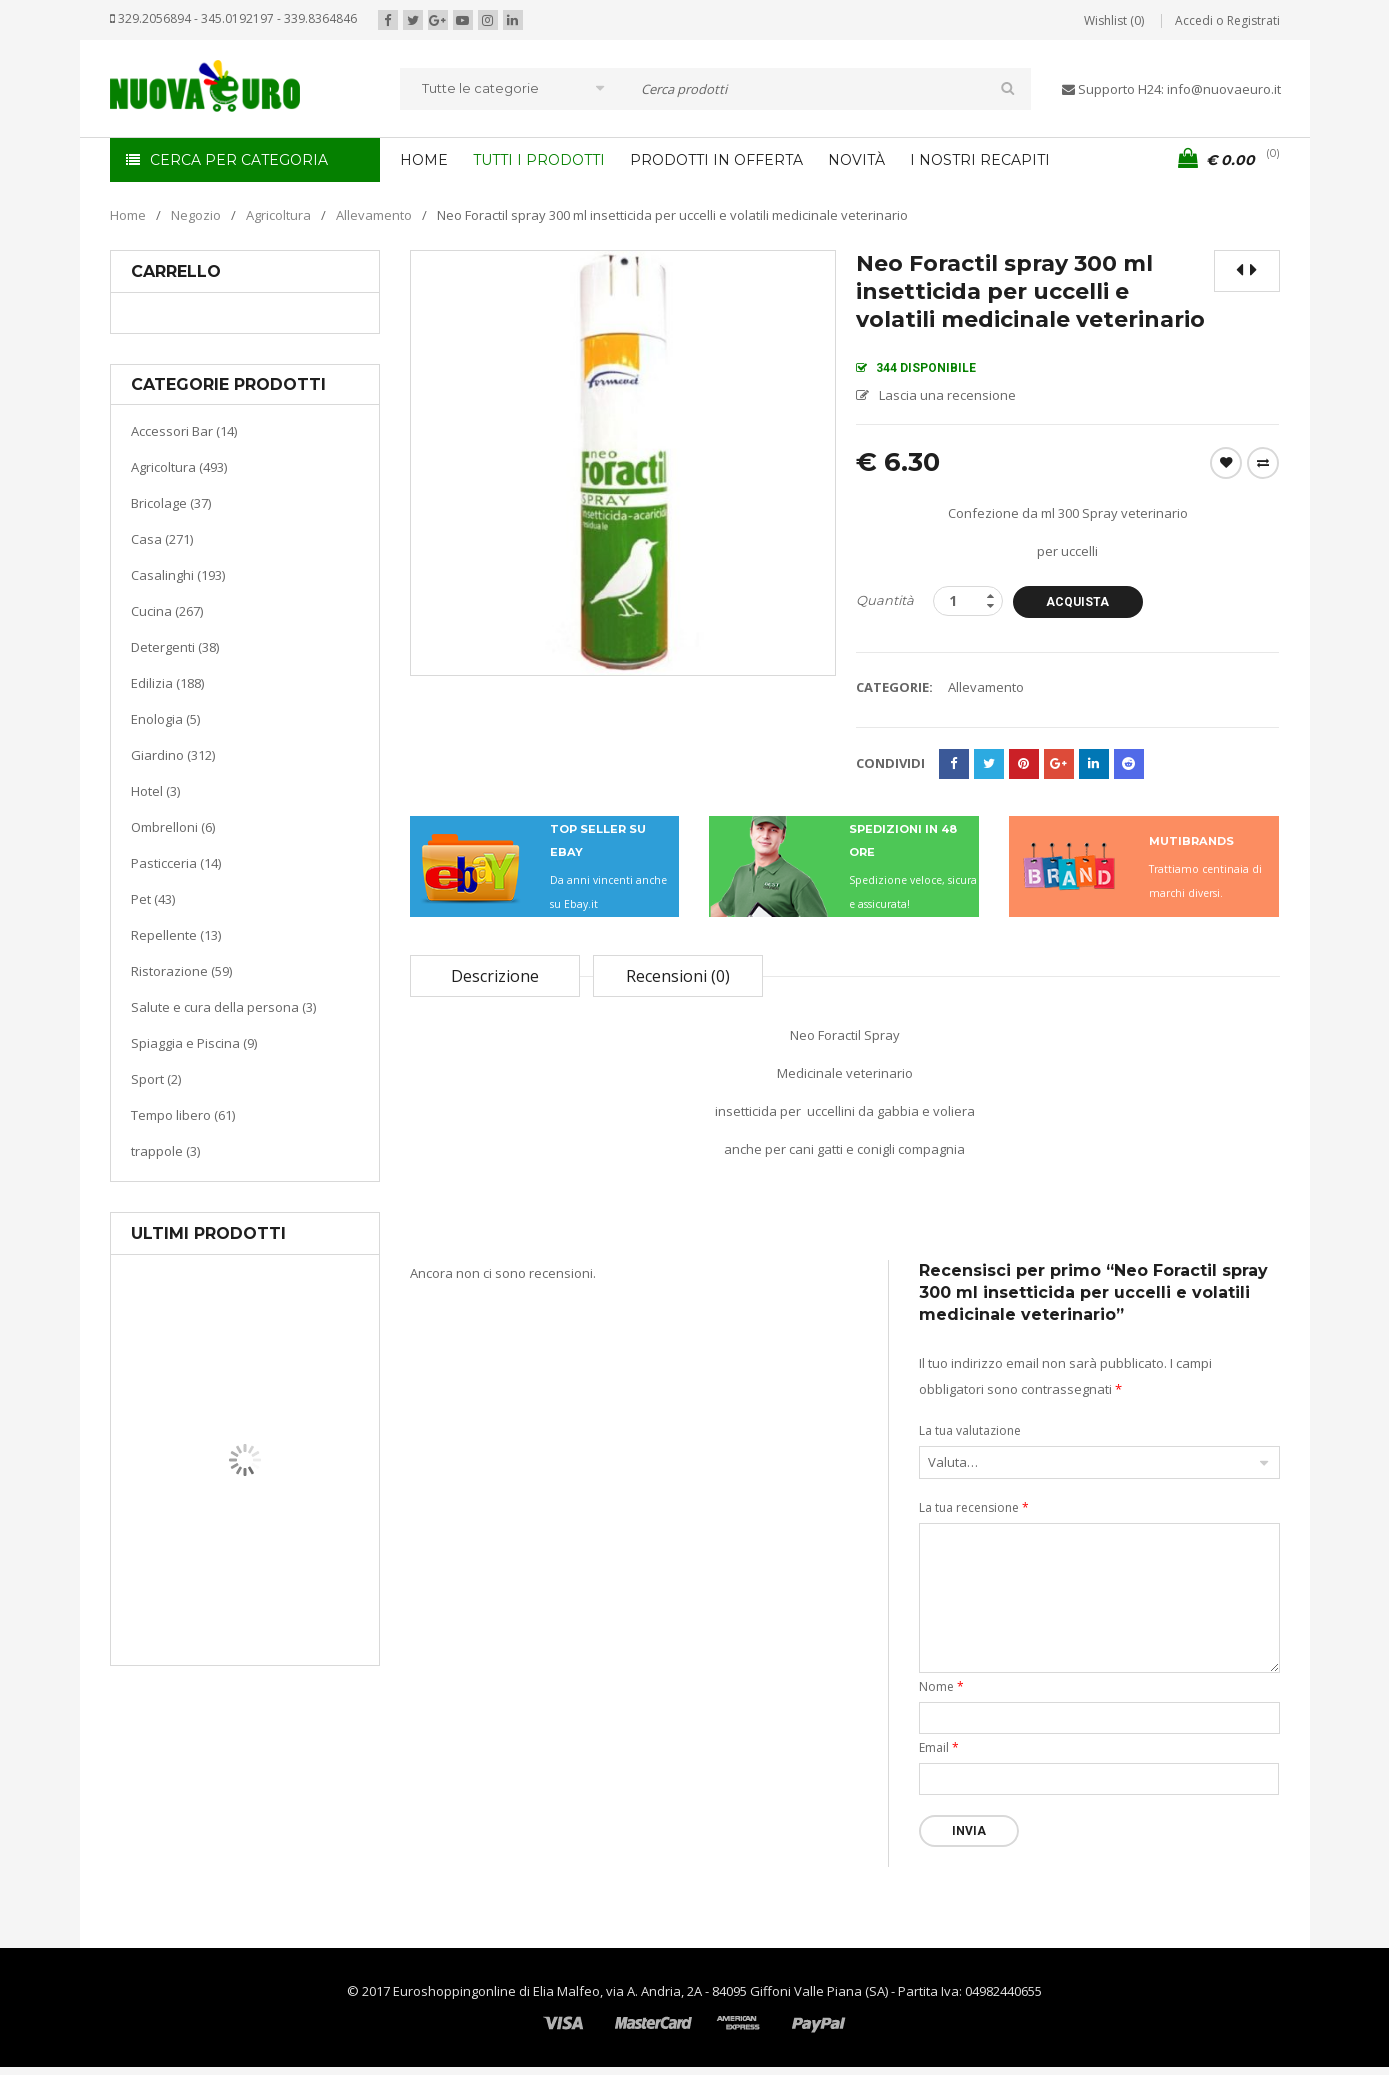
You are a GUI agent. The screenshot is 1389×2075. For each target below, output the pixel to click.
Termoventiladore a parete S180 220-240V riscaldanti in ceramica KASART (291, 1650)
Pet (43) (153, 899)
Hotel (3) (155, 791)
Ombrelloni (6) (173, 827)
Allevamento (374, 215)
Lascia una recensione (947, 395)
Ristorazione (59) (181, 971)
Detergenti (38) (175, 647)
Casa (241, 1564)
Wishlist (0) (1114, 20)
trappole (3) (165, 1151)
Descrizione (495, 976)
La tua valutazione (970, 1430)
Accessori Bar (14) (184, 431)
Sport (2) (156, 1079)
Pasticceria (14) (176, 863)
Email (939, 1747)
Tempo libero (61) (183, 1115)
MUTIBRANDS (1191, 841)
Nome (941, 1686)
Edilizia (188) (167, 683)
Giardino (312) (173, 755)
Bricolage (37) (171, 503)
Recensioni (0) (678, 976)
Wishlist (1226, 463)
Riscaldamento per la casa (292, 1589)
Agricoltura (278, 215)
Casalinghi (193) (178, 575)
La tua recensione (974, 1507)
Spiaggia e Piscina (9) (194, 1043)
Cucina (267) (167, 611)
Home (128, 215)
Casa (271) (162, 539)
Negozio (196, 215)
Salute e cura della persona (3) (223, 1007)
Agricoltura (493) (179, 467)
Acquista (1077, 602)
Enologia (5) (165, 719)
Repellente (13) (176, 935)
